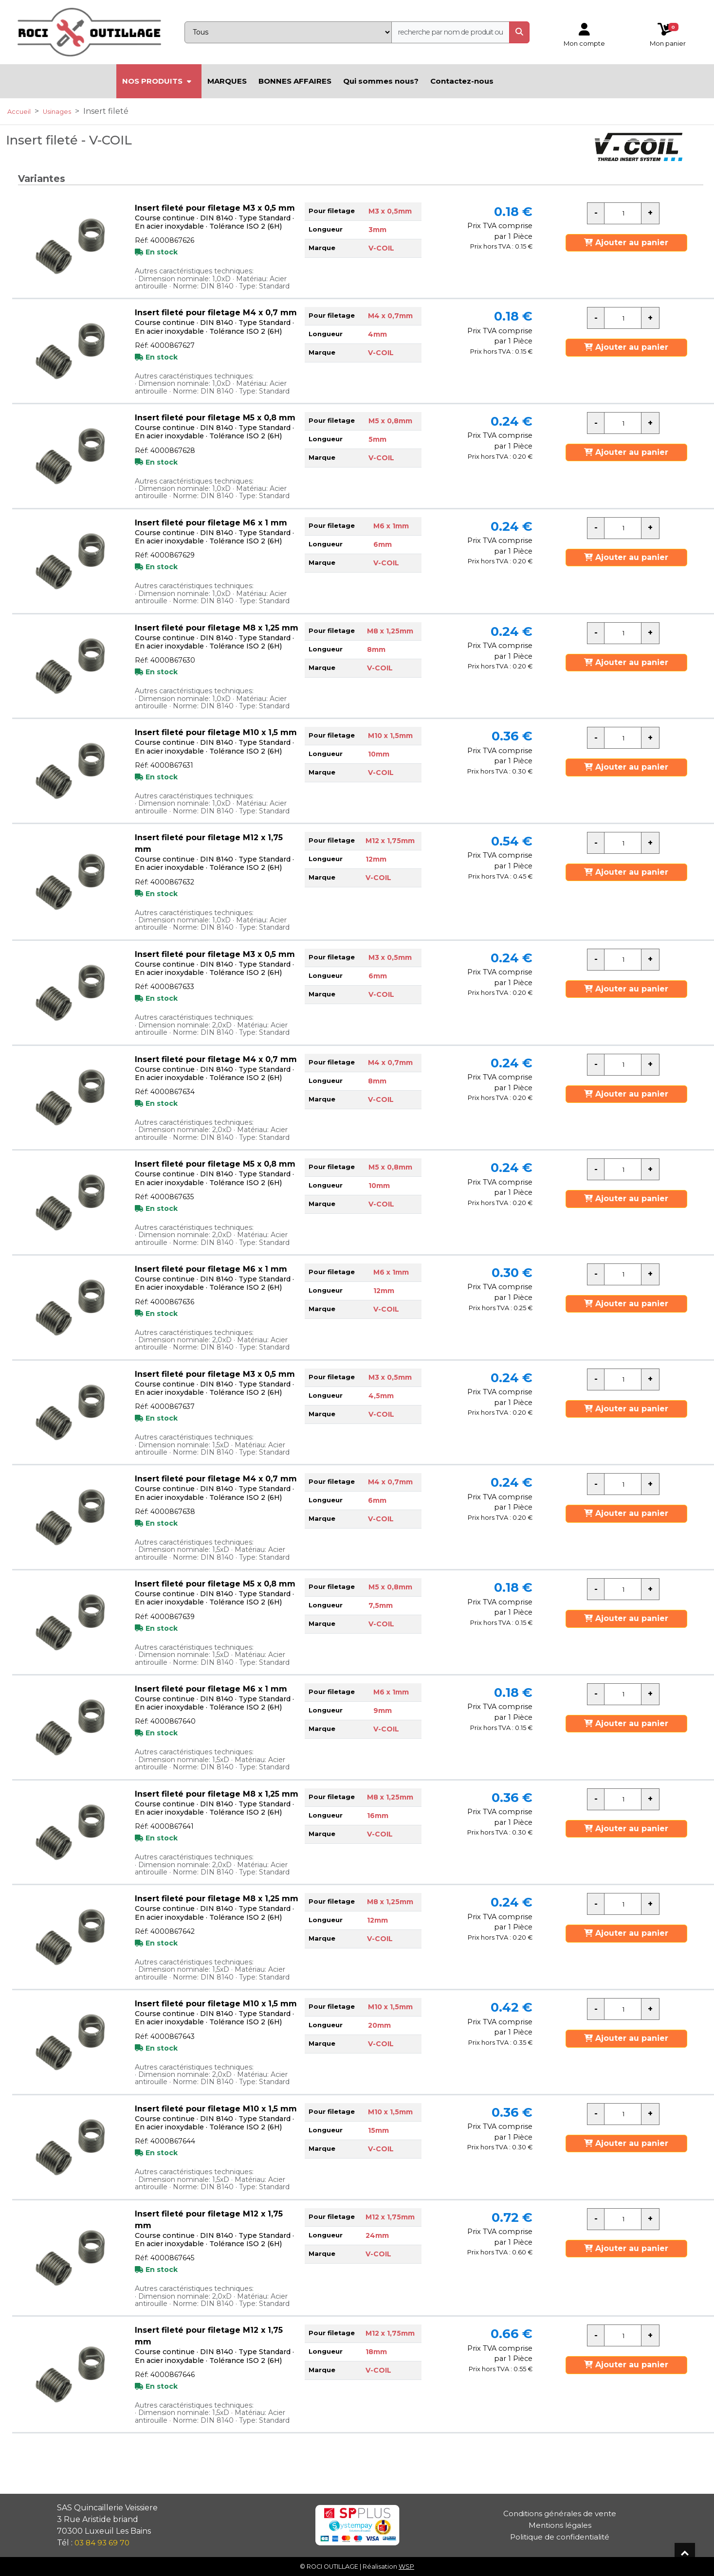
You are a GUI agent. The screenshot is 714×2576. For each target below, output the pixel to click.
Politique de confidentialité (559, 2536)
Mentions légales (560, 2525)
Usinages (57, 111)
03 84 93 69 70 (101, 2542)
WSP (406, 2566)
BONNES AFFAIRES (294, 81)
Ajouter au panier (626, 242)
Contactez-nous (462, 81)
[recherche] (450, 32)
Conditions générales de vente (559, 2513)
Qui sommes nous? (381, 81)
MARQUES (227, 81)
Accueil (19, 111)
